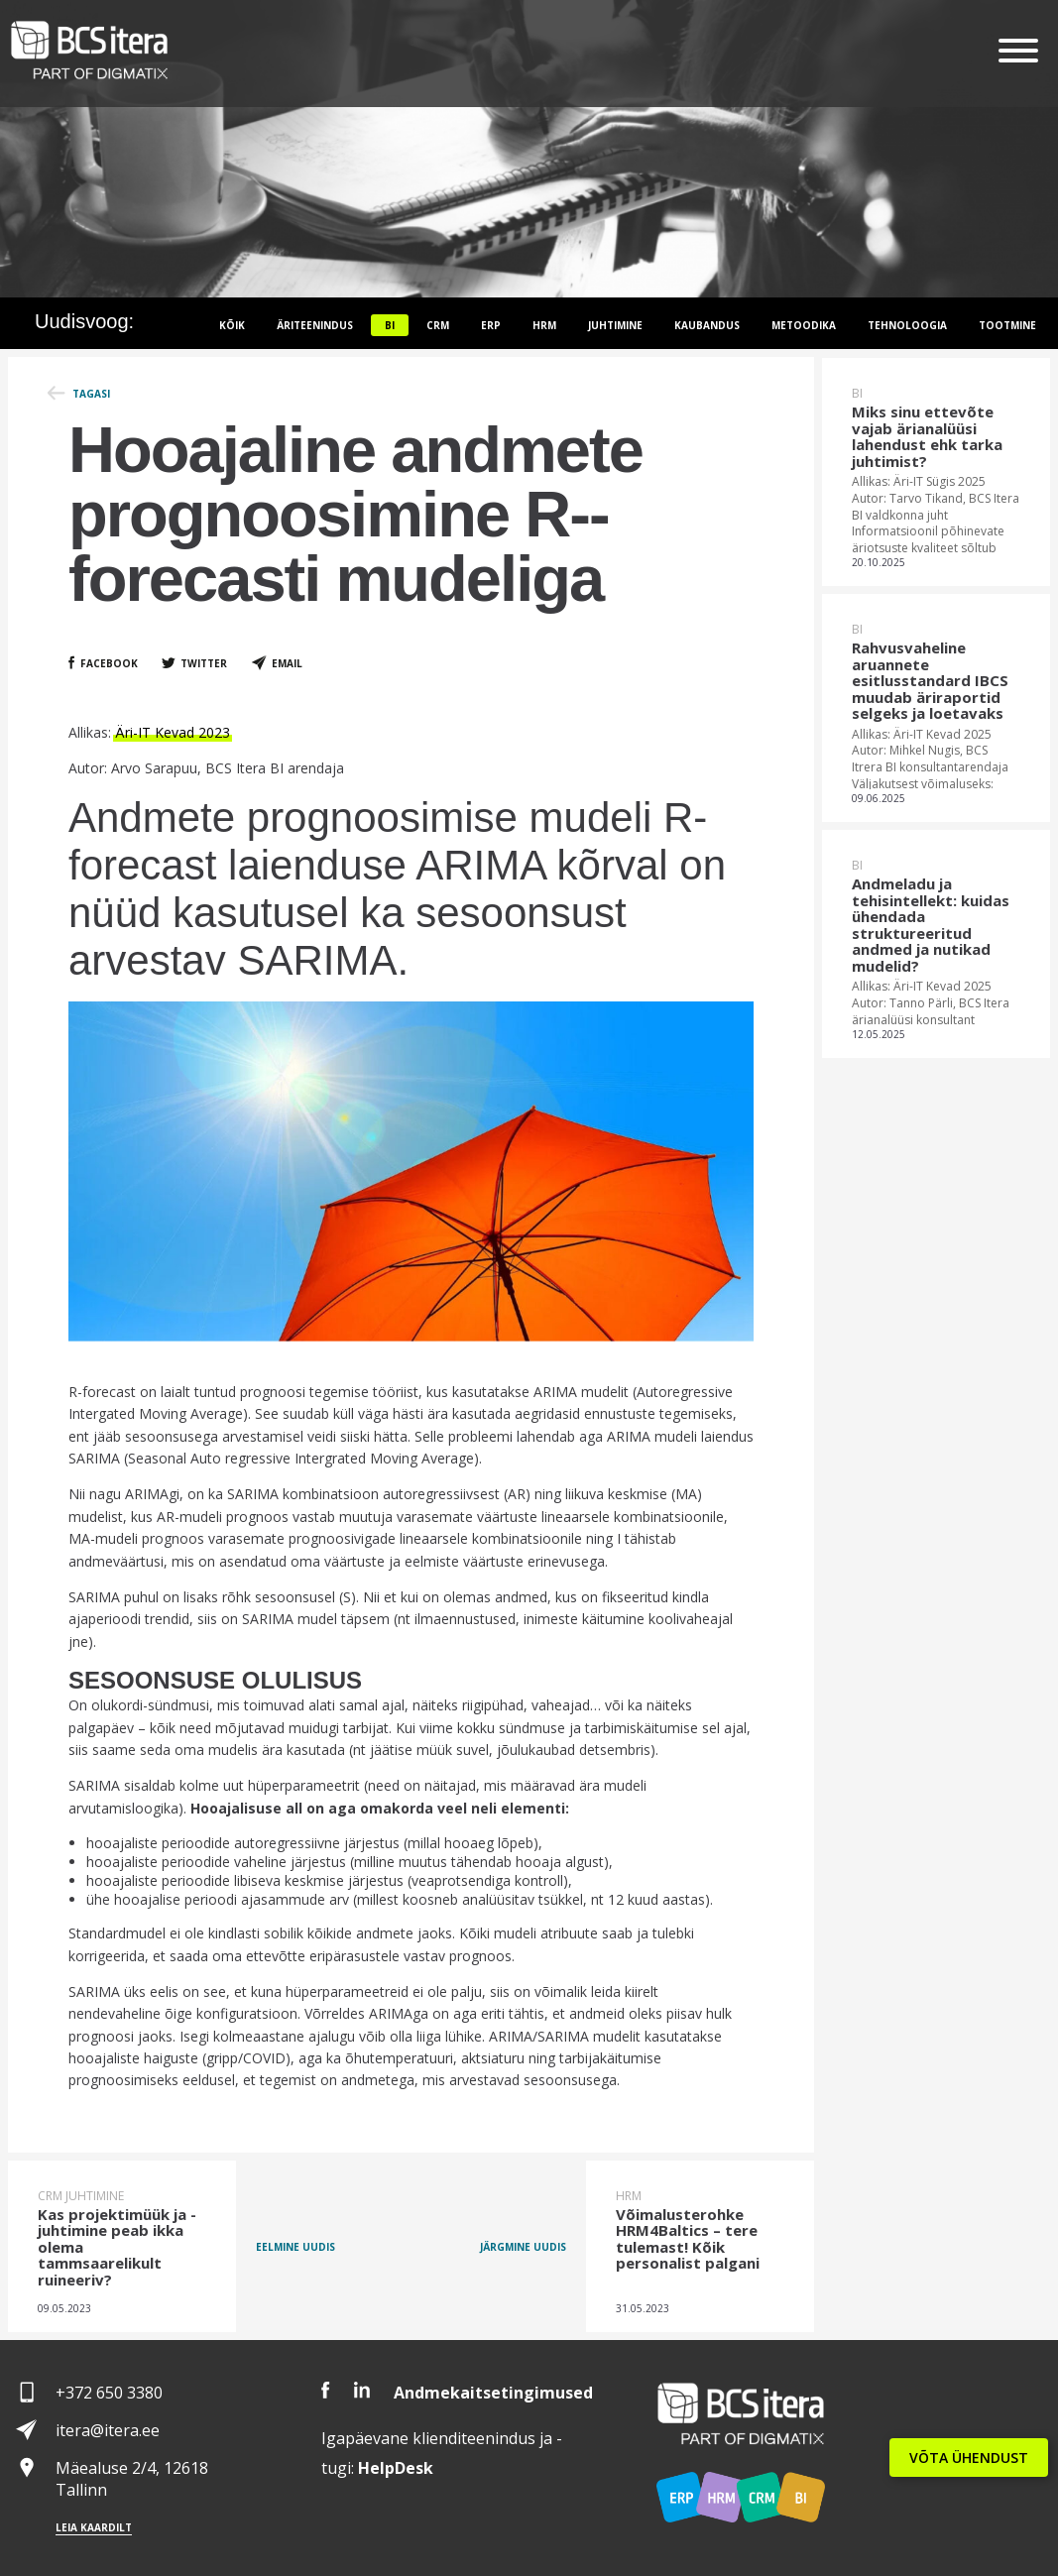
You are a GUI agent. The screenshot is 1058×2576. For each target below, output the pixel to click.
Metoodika (803, 325)
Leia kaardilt (94, 2527)
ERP (491, 325)
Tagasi (91, 394)
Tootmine (1007, 325)
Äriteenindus (315, 325)
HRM (544, 325)
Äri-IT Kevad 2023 (172, 732)
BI (390, 325)
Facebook (109, 663)
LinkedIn (362, 2390)
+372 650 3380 (109, 2392)
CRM (437, 325)
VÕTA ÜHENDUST (968, 2457)
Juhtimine (615, 325)
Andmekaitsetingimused (493, 2392)
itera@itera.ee (108, 2430)
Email (287, 663)
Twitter (203, 663)
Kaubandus (707, 325)
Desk (395, 2468)
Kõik (232, 325)
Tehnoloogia (907, 325)
